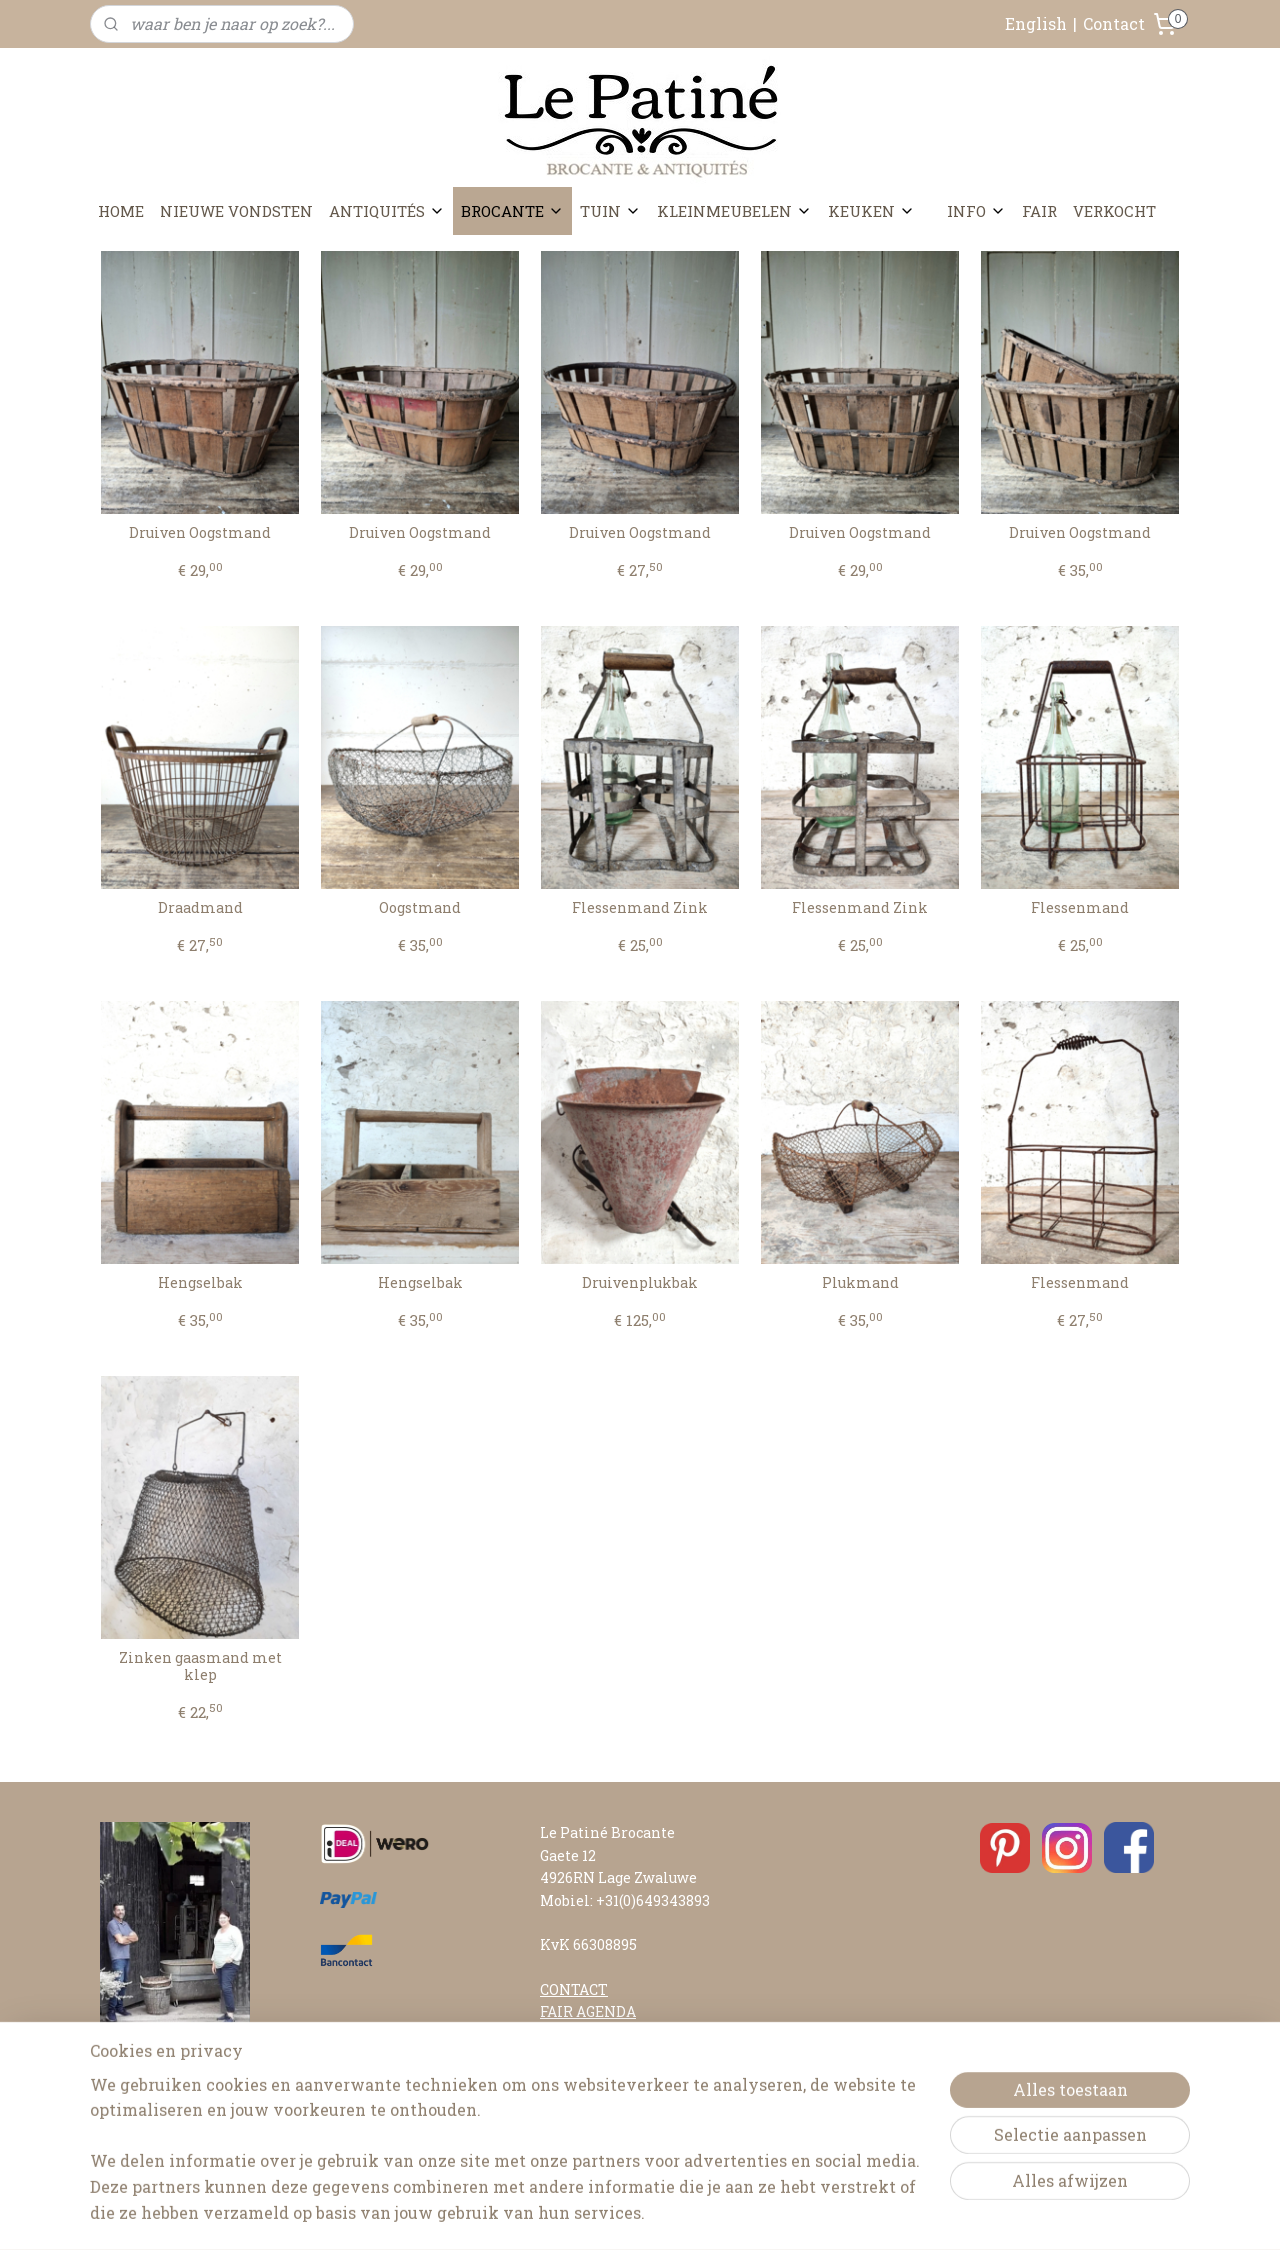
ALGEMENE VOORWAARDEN (639, 2123)
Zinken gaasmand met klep (200, 1667)
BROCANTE (512, 211)
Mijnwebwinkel (859, 2213)
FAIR (1039, 211)
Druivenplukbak (640, 1283)
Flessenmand (1080, 908)
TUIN (610, 211)
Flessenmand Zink (640, 908)
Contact (1114, 23)
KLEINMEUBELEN (734, 211)
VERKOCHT (1114, 211)
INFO (976, 211)
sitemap (583, 2213)
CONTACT (574, 1989)
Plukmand (860, 1283)
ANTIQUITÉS (387, 211)
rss (620, 2213)
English (1036, 23)
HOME (121, 211)
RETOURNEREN (596, 2101)
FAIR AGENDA (588, 2011)
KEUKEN (871, 211)
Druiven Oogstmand (200, 533)
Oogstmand (420, 908)
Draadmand (200, 908)
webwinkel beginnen (691, 2213)
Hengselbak (200, 1283)
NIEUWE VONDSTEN (236, 211)
